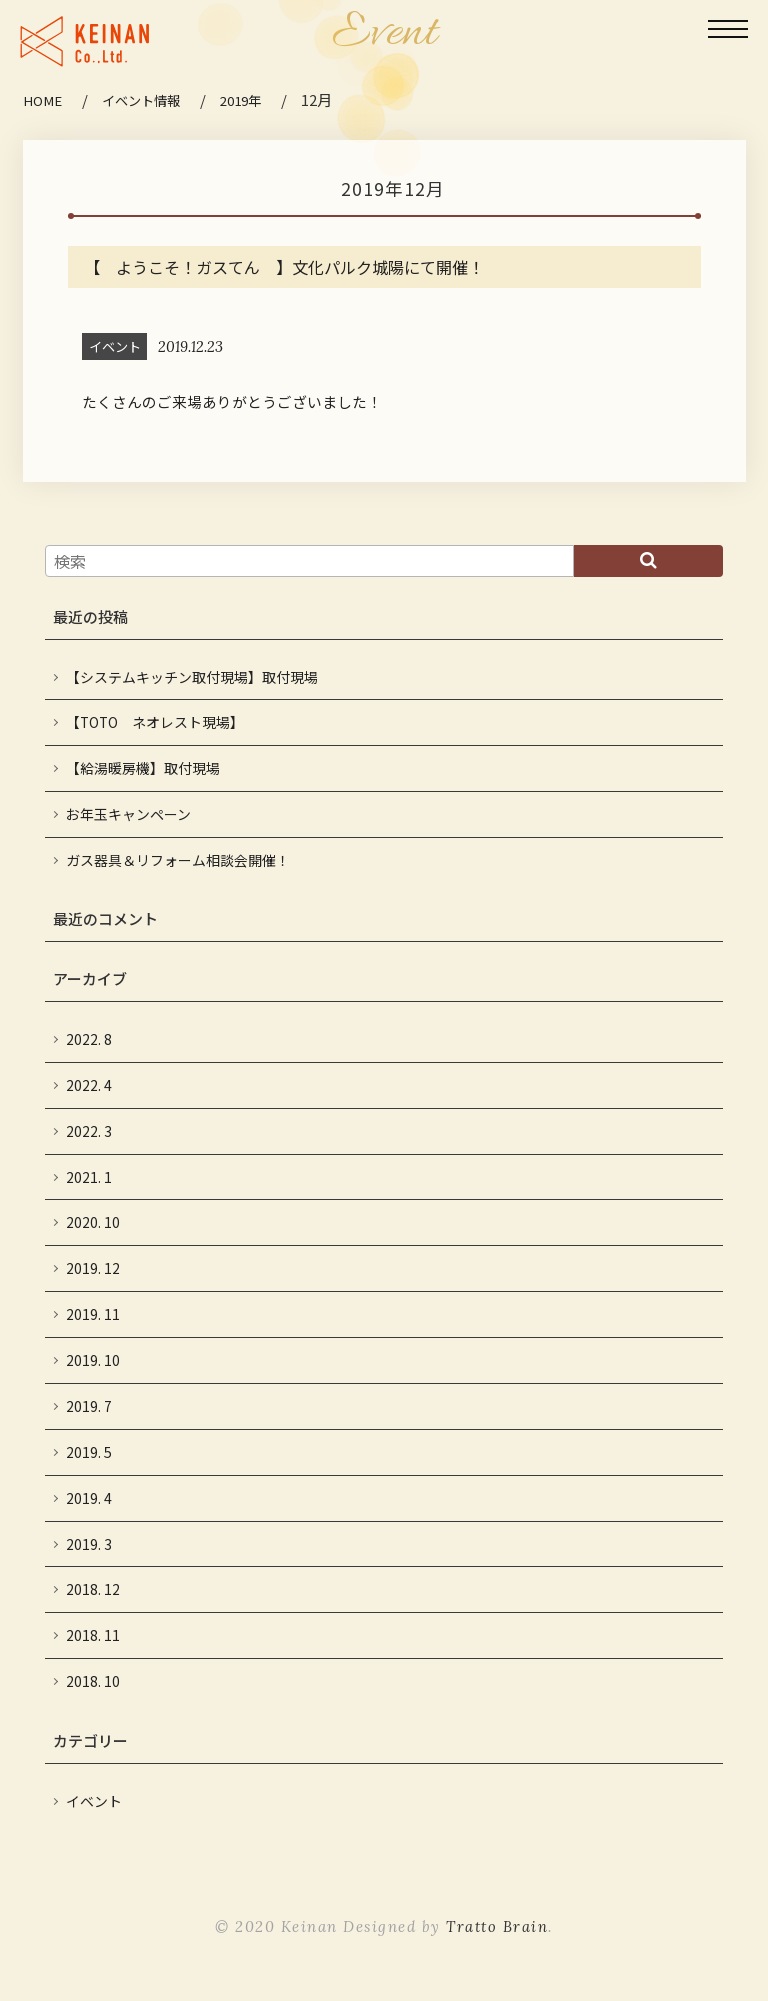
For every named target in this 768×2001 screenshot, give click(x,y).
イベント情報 (144, 100)
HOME (42, 100)
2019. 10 (93, 1371)
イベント (94, 1816)
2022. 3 (89, 1139)
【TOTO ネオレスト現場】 (157, 728)
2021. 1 (89, 1186)
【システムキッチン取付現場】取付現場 (199, 682)
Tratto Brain (497, 1942)
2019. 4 (89, 1510)
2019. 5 (89, 1464)
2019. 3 (89, 1557)
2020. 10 (93, 1232)
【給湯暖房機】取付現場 (143, 774)
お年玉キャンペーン (128, 821)
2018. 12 (93, 1603)
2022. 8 (89, 1047)
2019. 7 (89, 1418)
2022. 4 (89, 1093)
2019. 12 (93, 1278)
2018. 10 (93, 1696)
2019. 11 (93, 1325)
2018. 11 (93, 1649)
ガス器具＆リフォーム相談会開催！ (178, 867)
